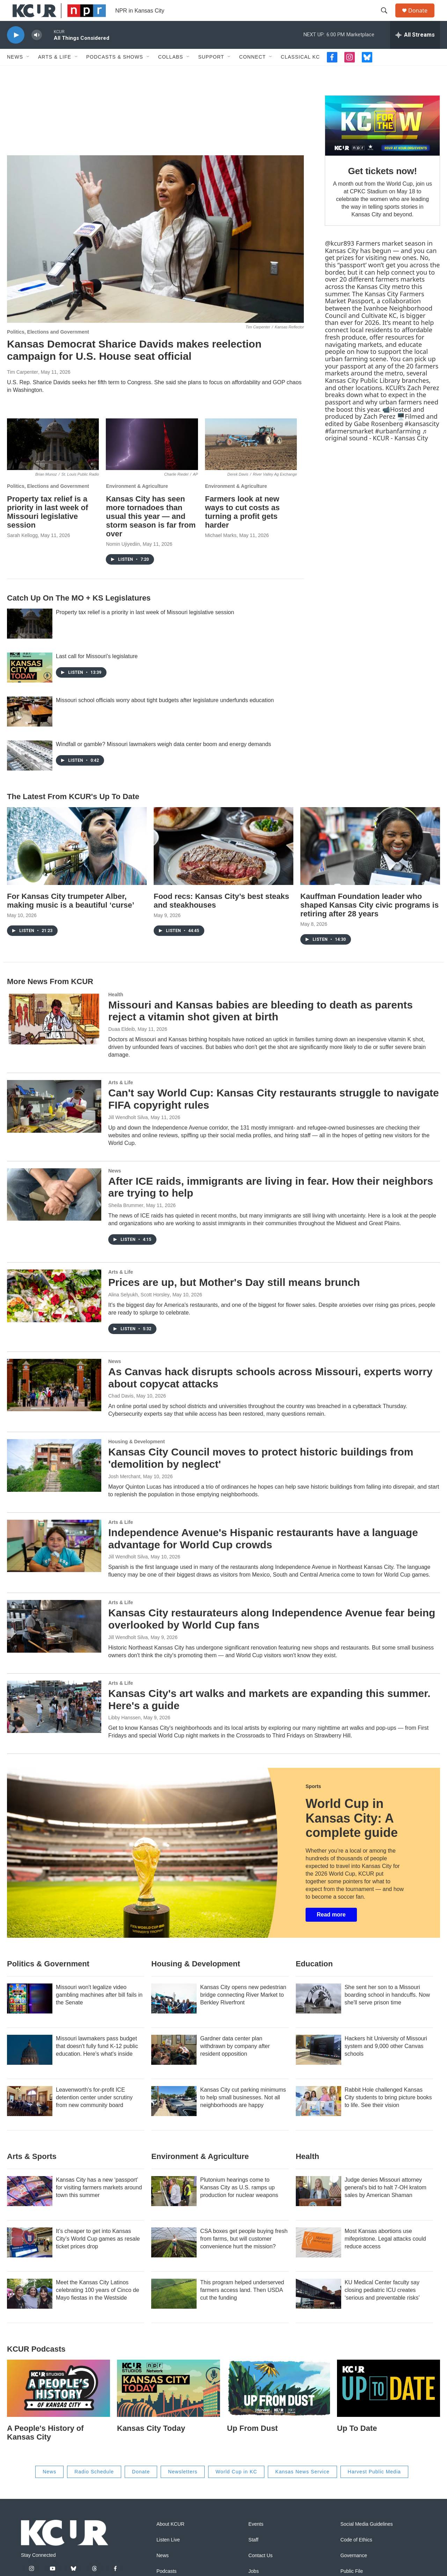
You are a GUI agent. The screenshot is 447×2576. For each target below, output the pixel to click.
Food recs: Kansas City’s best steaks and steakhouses (221, 916)
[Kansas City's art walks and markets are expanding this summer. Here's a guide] (54, 1722)
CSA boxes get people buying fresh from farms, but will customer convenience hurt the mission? (243, 2254)
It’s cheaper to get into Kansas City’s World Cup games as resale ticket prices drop (98, 2254)
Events (255, 2540)
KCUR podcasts (36, 2364)
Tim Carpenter (22, 387)
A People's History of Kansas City (45, 2448)
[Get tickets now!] (382, 141)
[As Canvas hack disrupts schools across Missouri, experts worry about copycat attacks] (54, 1401)
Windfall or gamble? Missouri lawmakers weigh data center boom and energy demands (163, 760)
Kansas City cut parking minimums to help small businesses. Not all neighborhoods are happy (243, 2113)
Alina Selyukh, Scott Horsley (139, 1310)
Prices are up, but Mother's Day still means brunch (234, 1298)
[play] (15, 51)
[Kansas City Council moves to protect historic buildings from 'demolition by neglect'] (54, 1481)
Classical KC (300, 72)
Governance (353, 2571)
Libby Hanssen (124, 1733)
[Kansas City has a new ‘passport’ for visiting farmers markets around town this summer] (29, 2207)
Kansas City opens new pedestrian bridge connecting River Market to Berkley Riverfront (243, 2010)
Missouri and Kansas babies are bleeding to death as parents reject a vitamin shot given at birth (260, 1026)
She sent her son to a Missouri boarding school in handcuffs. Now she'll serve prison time (387, 2010)
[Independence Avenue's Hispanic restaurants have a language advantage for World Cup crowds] (54, 1561)
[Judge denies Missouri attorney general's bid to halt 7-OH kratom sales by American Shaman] (318, 2207)
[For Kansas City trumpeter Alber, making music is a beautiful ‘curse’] (77, 862)
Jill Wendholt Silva (128, 1133)
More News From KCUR (50, 997)
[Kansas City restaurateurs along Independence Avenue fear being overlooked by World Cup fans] (54, 1642)
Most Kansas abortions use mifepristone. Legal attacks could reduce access (385, 2254)
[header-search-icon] (387, 18)
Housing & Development (136, 1457)
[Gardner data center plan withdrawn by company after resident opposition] (174, 2065)
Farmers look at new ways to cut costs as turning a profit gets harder (242, 527)
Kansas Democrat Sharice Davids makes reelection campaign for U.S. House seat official (134, 366)
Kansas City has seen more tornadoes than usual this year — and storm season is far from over (151, 532)
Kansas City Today (151, 2444)
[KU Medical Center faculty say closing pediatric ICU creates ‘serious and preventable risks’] (318, 2309)
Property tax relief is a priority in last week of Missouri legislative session (47, 527)
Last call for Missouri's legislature (97, 672)
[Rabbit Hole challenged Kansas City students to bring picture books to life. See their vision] (318, 2117)
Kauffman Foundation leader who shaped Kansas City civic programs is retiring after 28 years (369, 921)
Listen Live (168, 2555)
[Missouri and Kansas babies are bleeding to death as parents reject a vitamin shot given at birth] (54, 1034)
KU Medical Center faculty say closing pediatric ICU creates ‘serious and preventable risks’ (382, 2305)
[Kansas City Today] (168, 2404)
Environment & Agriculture (137, 502)
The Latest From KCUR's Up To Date (73, 812)
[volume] (37, 51)
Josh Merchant (124, 1492)
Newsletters (182, 2487)
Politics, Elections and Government (48, 347)
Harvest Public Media (374, 2487)
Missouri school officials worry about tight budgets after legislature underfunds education (165, 716)
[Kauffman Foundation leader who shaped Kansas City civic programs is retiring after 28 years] (370, 862)
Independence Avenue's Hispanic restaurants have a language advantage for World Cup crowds (263, 1554)
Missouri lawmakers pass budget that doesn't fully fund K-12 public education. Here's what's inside (97, 2061)
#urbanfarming (397, 446)
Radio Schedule (94, 2487)
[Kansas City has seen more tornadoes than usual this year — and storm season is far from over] (152, 460)
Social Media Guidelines (366, 2540)
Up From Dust (252, 2444)
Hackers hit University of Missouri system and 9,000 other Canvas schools (386, 2061)
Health (115, 1010)
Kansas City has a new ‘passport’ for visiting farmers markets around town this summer (99, 2203)
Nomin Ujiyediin (123, 560)
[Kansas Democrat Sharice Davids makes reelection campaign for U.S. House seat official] (155, 254)
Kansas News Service (302, 2487)
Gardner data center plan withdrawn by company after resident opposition (235, 2061)
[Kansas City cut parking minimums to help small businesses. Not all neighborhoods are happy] (174, 2117)
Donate (422, 18)
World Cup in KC (236, 2487)
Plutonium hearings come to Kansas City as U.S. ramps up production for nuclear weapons (239, 2203)
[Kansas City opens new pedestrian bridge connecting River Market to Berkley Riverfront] (174, 2014)
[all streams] (415, 51)
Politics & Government (48, 1979)
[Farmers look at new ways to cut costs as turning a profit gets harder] (251, 460)
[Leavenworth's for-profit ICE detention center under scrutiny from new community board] (29, 2117)
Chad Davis (120, 1411)
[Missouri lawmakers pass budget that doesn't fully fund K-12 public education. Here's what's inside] (29, 2065)
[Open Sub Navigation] (28, 72)
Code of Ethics (356, 2555)
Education (314, 1979)
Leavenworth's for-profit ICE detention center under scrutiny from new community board (94, 2113)
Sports (313, 1802)
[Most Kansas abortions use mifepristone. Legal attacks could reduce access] (318, 2258)
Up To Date (357, 2444)
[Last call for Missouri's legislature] (29, 683)
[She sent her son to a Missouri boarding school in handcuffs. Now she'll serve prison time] (318, 2014)
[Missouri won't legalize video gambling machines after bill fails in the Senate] (29, 2014)
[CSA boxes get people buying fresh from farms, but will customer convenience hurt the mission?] (174, 2258)
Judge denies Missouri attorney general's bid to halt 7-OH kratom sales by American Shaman (385, 2203)
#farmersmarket (349, 446)
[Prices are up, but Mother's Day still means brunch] (54, 1311)
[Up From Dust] (278, 2404)
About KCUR (170, 2540)
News (15, 72)
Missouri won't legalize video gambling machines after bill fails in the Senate (99, 2010)
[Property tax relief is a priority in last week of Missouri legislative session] (53, 460)
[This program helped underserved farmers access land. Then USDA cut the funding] (174, 2309)
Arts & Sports (32, 2172)
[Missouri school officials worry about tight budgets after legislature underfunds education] (29, 727)
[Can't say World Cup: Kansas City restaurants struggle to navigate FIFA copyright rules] (54, 1122)
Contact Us (260, 2571)
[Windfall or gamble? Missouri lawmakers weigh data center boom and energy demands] (29, 771)
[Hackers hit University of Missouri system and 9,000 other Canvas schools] (318, 2065)
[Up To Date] (388, 2404)
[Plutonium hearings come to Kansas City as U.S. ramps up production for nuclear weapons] (174, 2207)
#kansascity (422, 439)
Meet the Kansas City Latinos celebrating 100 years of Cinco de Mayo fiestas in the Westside (97, 2305)
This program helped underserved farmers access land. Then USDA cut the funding (242, 2305)
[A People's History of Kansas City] (58, 2404)
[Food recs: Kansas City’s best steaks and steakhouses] (223, 862)
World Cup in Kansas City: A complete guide (352, 1833)
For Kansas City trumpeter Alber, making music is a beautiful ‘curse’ (70, 916)
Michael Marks (220, 551)
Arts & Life (54, 72)
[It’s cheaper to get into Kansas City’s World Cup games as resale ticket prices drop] (29, 2258)
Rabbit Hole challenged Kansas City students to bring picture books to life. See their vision (388, 2113)
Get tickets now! (382, 186)
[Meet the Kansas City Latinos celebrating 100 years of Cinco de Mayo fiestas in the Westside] (29, 2309)
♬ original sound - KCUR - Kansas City (376, 450)
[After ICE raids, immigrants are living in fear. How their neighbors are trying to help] (54, 1210)
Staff (253, 2555)
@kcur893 (339, 259)
